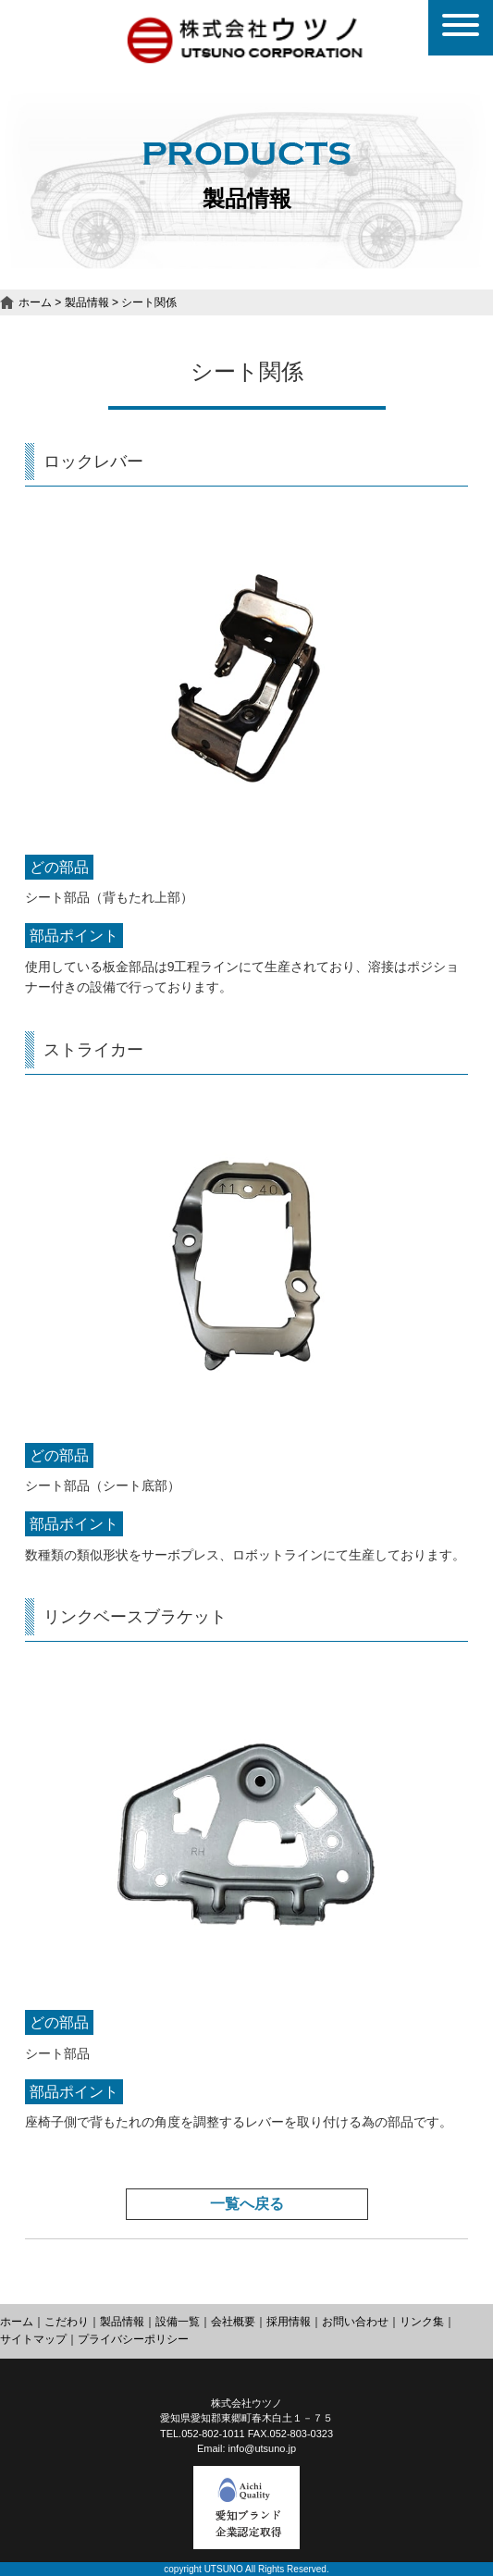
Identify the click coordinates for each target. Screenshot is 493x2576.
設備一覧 (177, 2321)
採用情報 (288, 2321)
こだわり (66, 2321)
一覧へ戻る (247, 2204)
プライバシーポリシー (133, 2339)
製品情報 (87, 302)
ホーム (35, 302)
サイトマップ (33, 2339)
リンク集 (422, 2321)
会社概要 (233, 2321)
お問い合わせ (355, 2321)
